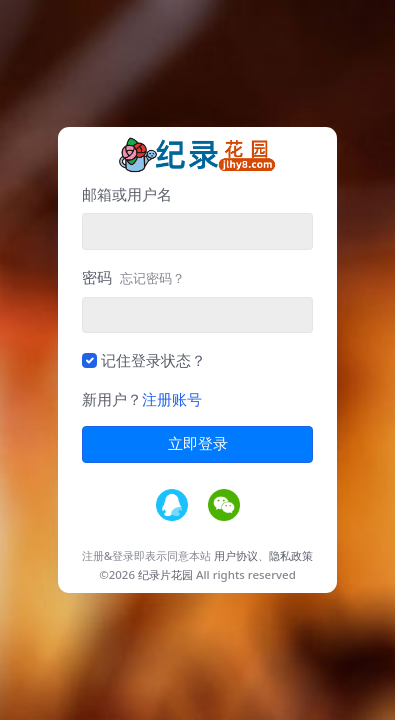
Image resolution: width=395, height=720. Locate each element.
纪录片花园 (165, 574)
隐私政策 (291, 555)
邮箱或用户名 (127, 194)
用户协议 (236, 555)
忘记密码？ (152, 278)
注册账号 (172, 399)
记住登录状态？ (153, 360)
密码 (133, 277)
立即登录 (198, 444)
